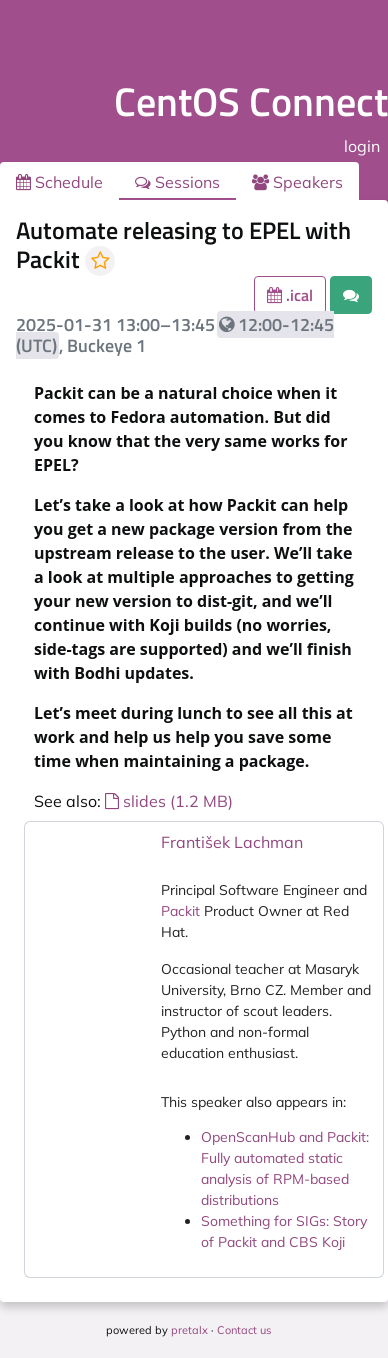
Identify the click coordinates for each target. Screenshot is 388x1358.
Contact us (244, 1330)
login (362, 146)
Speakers (297, 182)
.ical (290, 295)
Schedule (59, 182)
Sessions (177, 182)
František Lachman (232, 842)
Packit (180, 911)
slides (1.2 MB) (169, 801)
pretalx (189, 1330)
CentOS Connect (251, 101)
